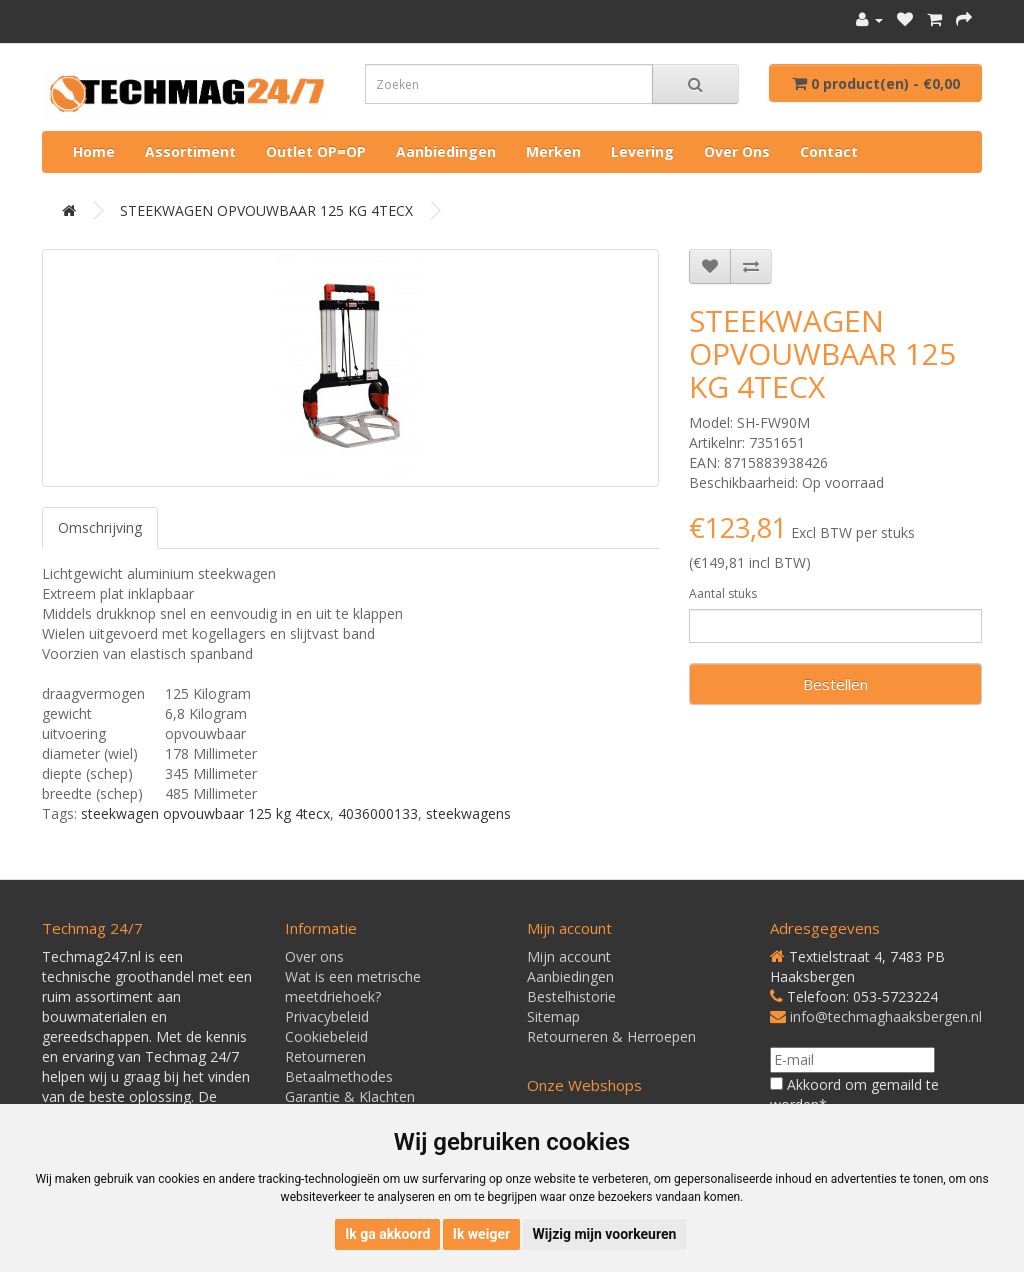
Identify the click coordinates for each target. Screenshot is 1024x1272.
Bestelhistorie (571, 996)
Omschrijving (100, 527)
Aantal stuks (723, 593)
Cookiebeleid (326, 1036)
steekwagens (468, 813)
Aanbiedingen (446, 151)
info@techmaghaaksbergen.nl (886, 1016)
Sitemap (553, 1016)
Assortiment (190, 151)
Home (94, 151)
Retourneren (325, 1056)
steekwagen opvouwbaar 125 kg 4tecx (205, 813)
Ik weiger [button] (481, 1234)
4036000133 (378, 813)
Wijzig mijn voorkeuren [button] (605, 1234)
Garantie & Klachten (350, 1096)
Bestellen (835, 684)
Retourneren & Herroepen (611, 1036)
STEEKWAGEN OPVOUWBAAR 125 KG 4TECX (266, 210)
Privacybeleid (327, 1016)
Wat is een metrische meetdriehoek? (353, 986)
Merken (553, 151)
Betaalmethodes (339, 1076)
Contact (829, 151)
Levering (642, 151)
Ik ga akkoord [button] (387, 1234)
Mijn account (569, 956)
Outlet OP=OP (316, 151)
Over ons (737, 151)
